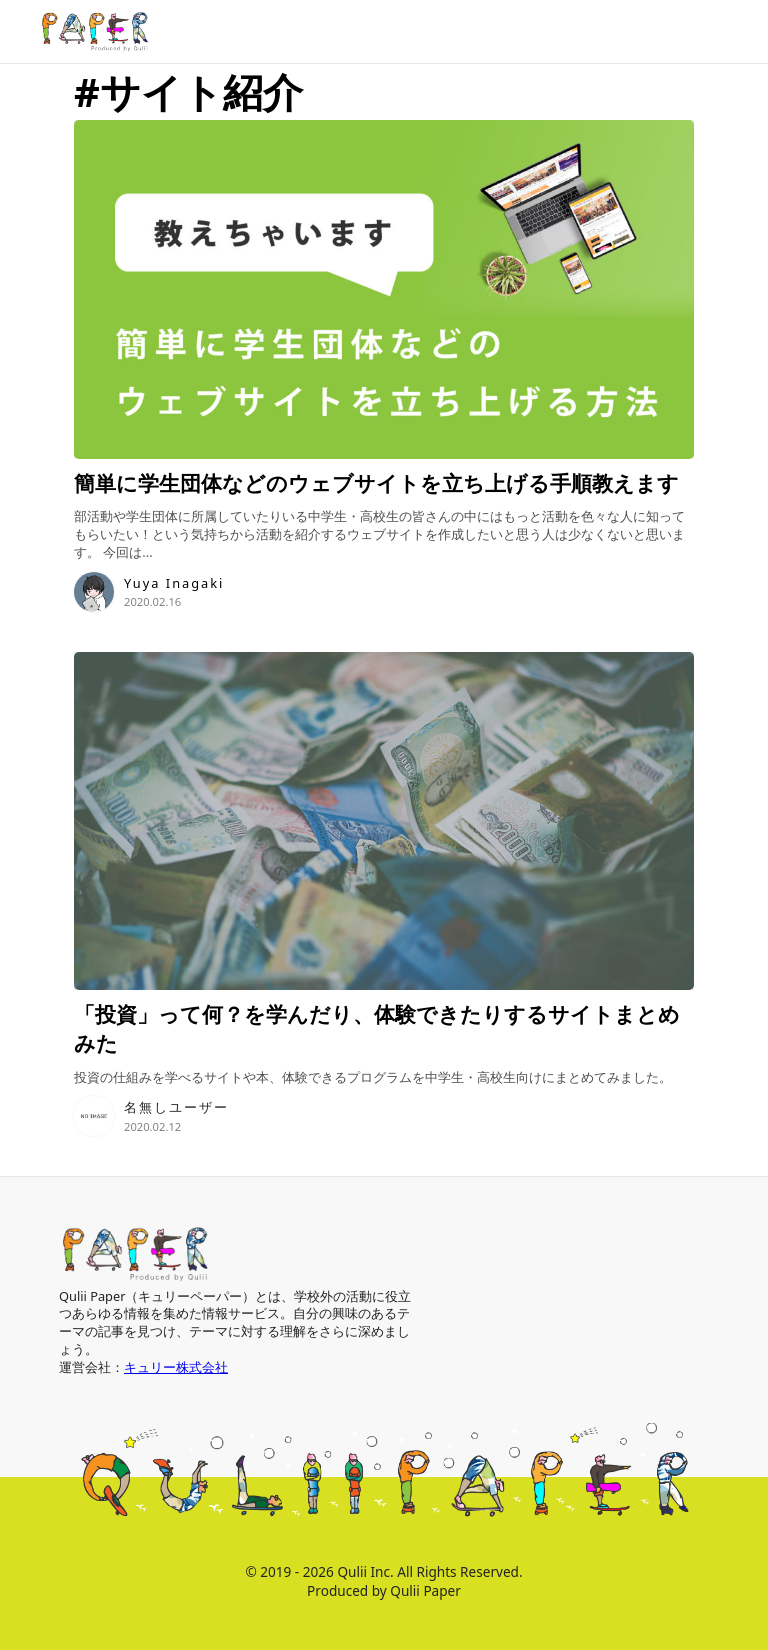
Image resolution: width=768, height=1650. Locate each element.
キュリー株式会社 (176, 1367)
